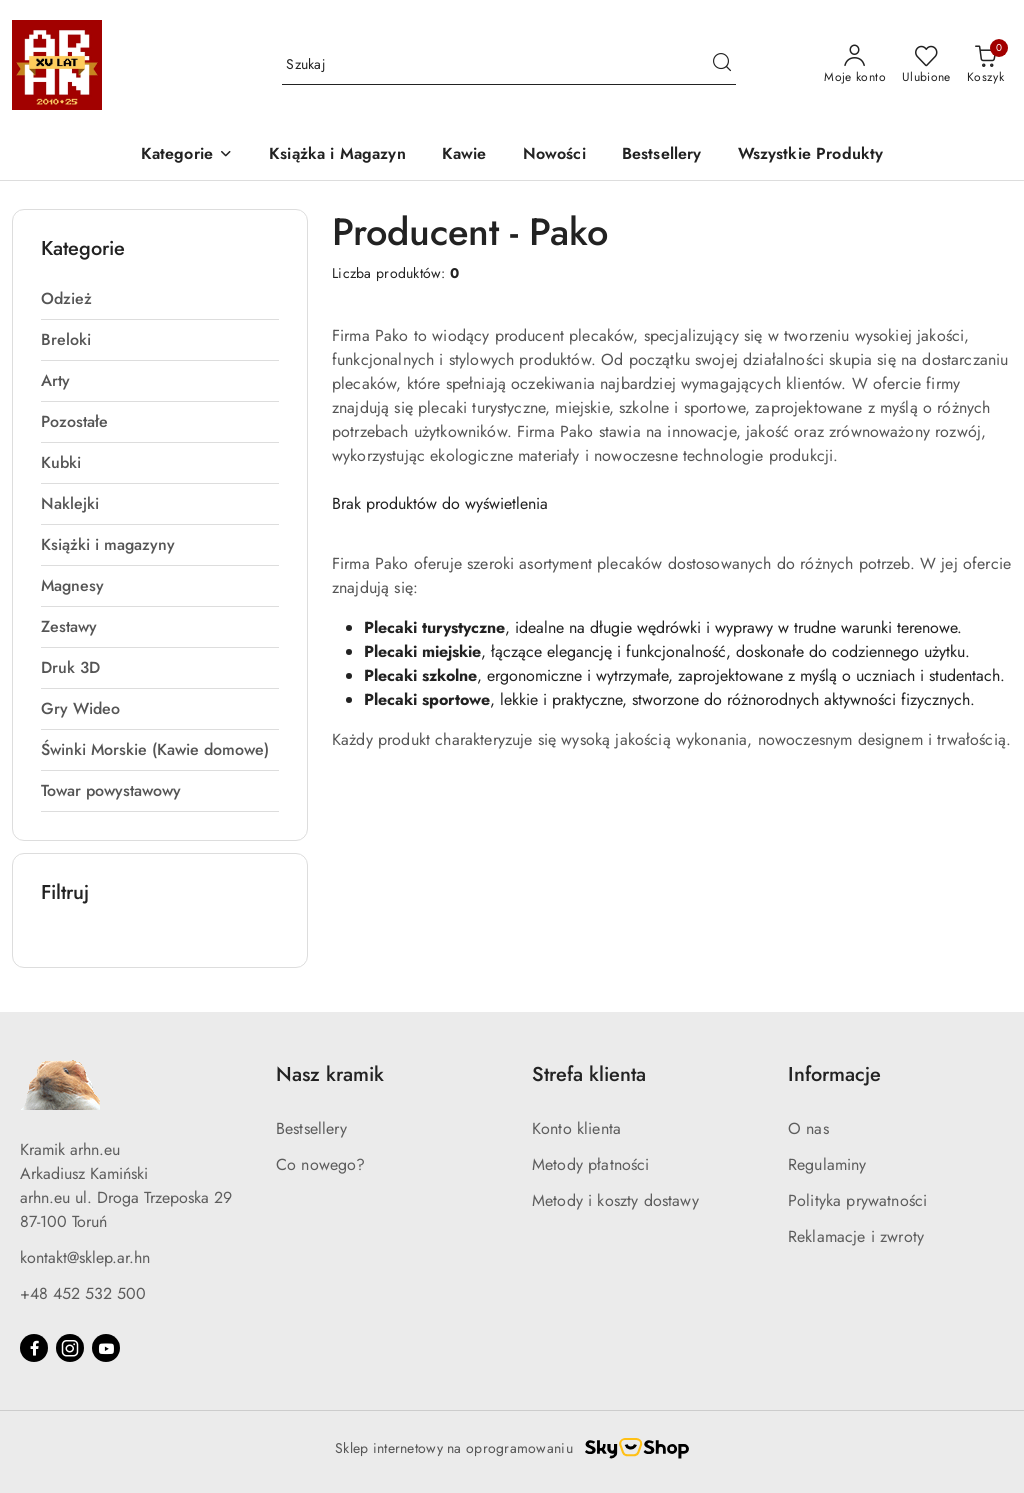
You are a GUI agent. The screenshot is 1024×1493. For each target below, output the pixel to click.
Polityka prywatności (857, 1200)
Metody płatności (591, 1164)
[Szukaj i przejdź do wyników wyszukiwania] (722, 65)
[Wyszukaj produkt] (509, 65)
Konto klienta (576, 1128)
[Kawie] (464, 155)
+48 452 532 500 (83, 1293)
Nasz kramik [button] (330, 1074)
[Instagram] (70, 1348)
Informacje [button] (834, 1074)
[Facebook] (34, 1348)
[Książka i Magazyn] (337, 155)
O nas (808, 1128)
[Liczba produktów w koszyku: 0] (985, 65)
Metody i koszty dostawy (615, 1200)
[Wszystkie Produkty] (811, 155)
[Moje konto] (855, 65)
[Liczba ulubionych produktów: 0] (926, 65)
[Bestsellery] (662, 155)
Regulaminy (827, 1164)
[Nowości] (554, 155)
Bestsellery (311, 1128)
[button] (187, 155)
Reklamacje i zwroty (856, 1236)
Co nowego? (321, 1164)
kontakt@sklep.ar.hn (85, 1257)
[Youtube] (106, 1348)
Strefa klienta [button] (589, 1074)
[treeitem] (160, 299)
